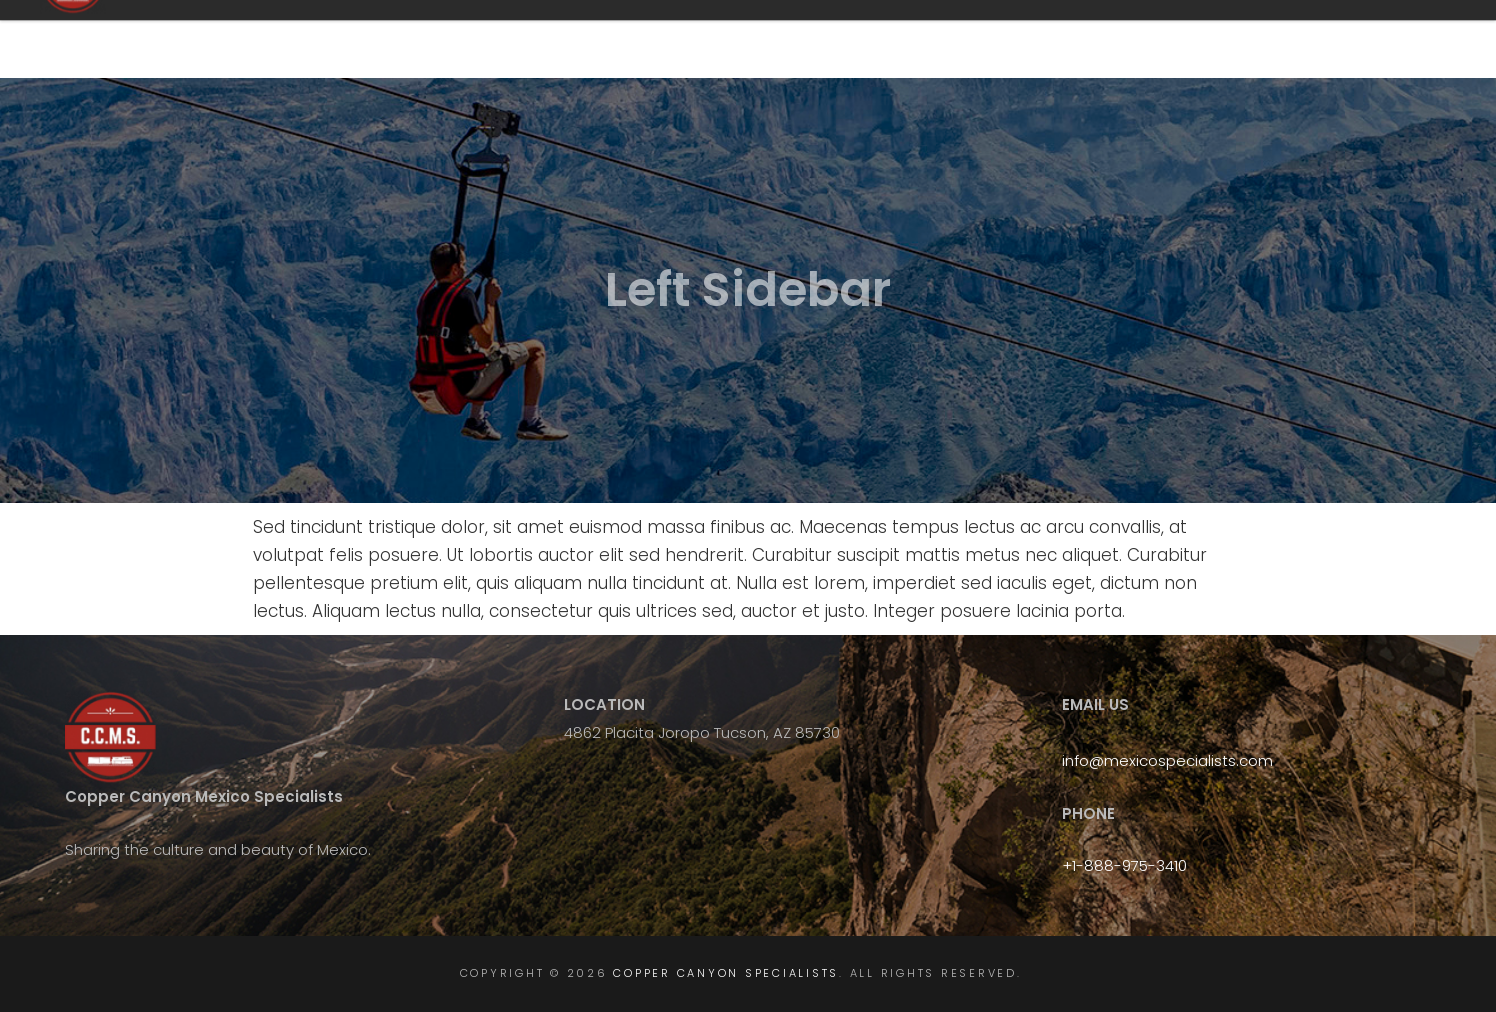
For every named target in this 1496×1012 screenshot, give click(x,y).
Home (771, 41)
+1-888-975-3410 (1124, 865)
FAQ (853, 41)
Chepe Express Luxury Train (1092, 41)
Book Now (1260, 41)
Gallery (1367, 41)
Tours (936, 41)
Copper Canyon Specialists (358, 38)
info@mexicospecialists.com (1167, 760)
